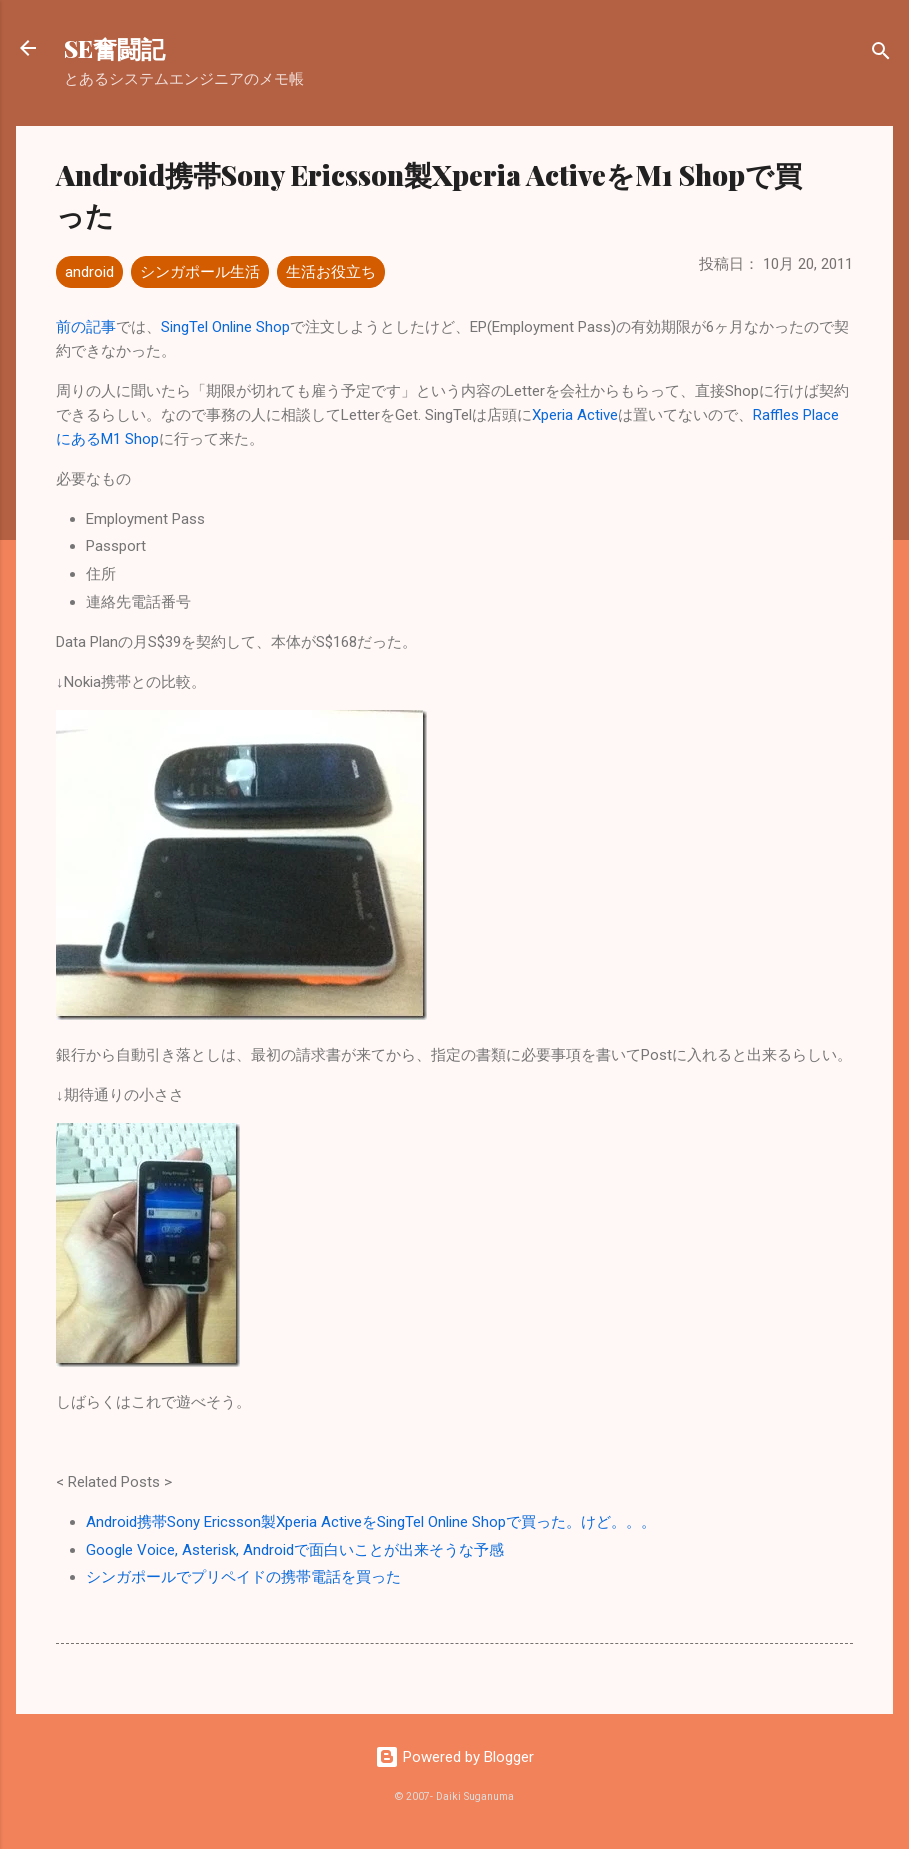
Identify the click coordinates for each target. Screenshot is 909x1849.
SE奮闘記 (114, 48)
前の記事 (86, 327)
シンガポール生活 (200, 272)
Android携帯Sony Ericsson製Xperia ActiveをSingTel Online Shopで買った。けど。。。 (371, 1522)
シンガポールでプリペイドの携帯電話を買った (243, 1577)
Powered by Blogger (454, 1757)
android (89, 272)
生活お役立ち (331, 272)
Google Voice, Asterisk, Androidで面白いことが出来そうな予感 (295, 1550)
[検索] (881, 54)
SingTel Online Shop (225, 327)
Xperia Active (575, 415)
